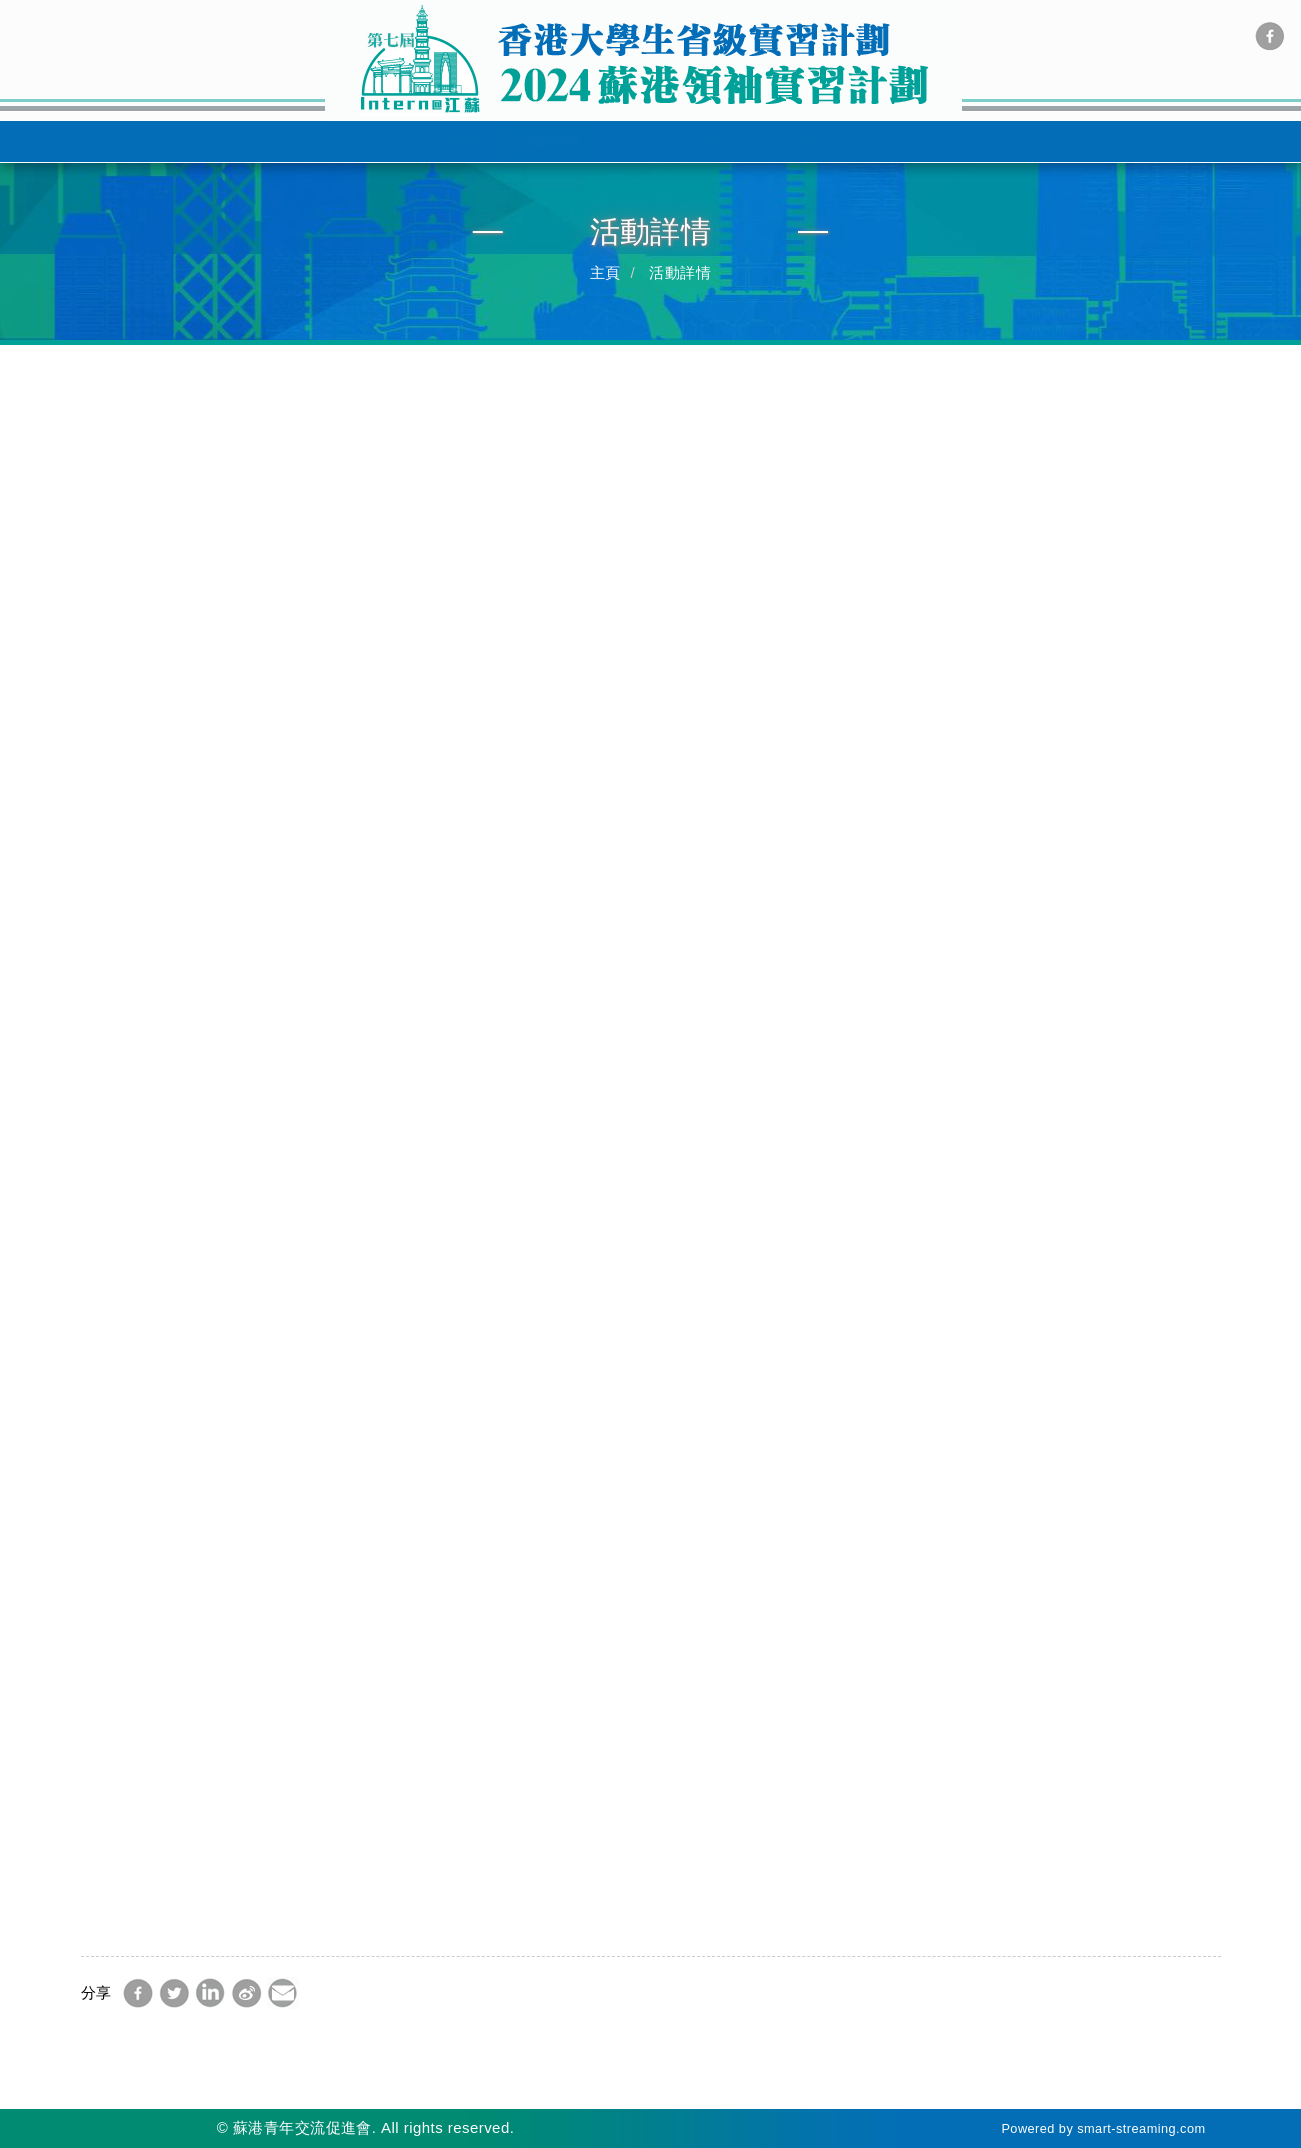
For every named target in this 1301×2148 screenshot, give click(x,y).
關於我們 (451, 140)
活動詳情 (551, 140)
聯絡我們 (918, 140)
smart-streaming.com (1141, 2128)
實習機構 (642, 140)
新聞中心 (826, 140)
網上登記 (734, 140)
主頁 (367, 140)
